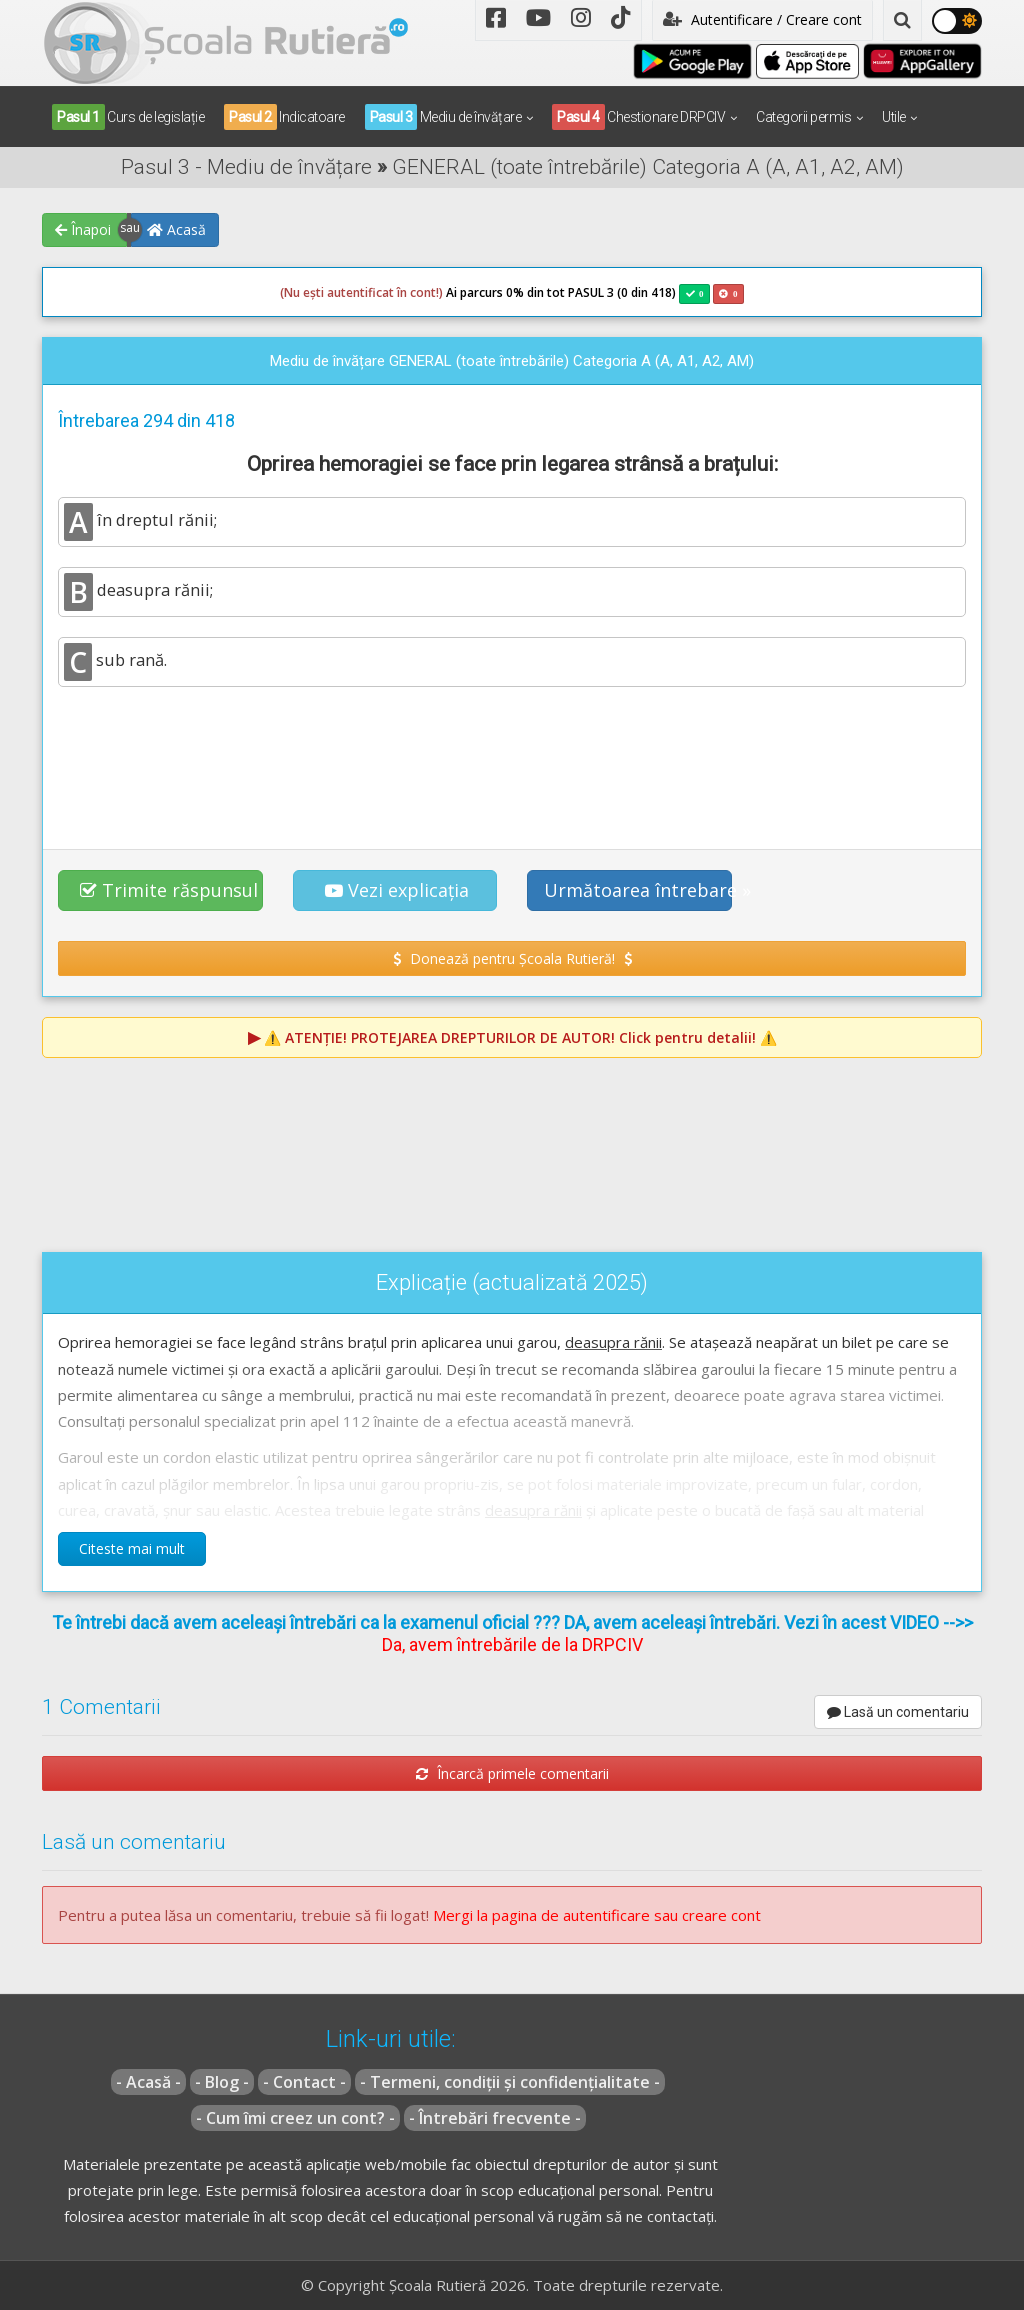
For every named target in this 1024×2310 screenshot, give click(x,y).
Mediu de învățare (443, 117)
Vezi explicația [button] (397, 890)
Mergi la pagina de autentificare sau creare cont (597, 1915)
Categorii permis (803, 117)
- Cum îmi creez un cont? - (295, 2118)
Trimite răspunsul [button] (169, 890)
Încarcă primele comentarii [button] (512, 1773)
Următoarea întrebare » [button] (638, 890)
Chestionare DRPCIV (638, 117)
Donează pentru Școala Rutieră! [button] (512, 958)
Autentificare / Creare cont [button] (762, 19)
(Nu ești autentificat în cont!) (361, 292)
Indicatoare (284, 117)
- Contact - (304, 2082)
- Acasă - (148, 2082)
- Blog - (222, 2082)
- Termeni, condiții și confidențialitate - (510, 2082)
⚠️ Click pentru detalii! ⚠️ (520, 1037)
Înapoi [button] (83, 229)
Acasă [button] (176, 229)
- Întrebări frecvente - (495, 2118)
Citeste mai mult (132, 1548)
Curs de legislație (128, 117)
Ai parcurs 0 (396, 293)
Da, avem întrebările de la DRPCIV (512, 1644)
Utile (894, 117)
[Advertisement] (512, 757)
